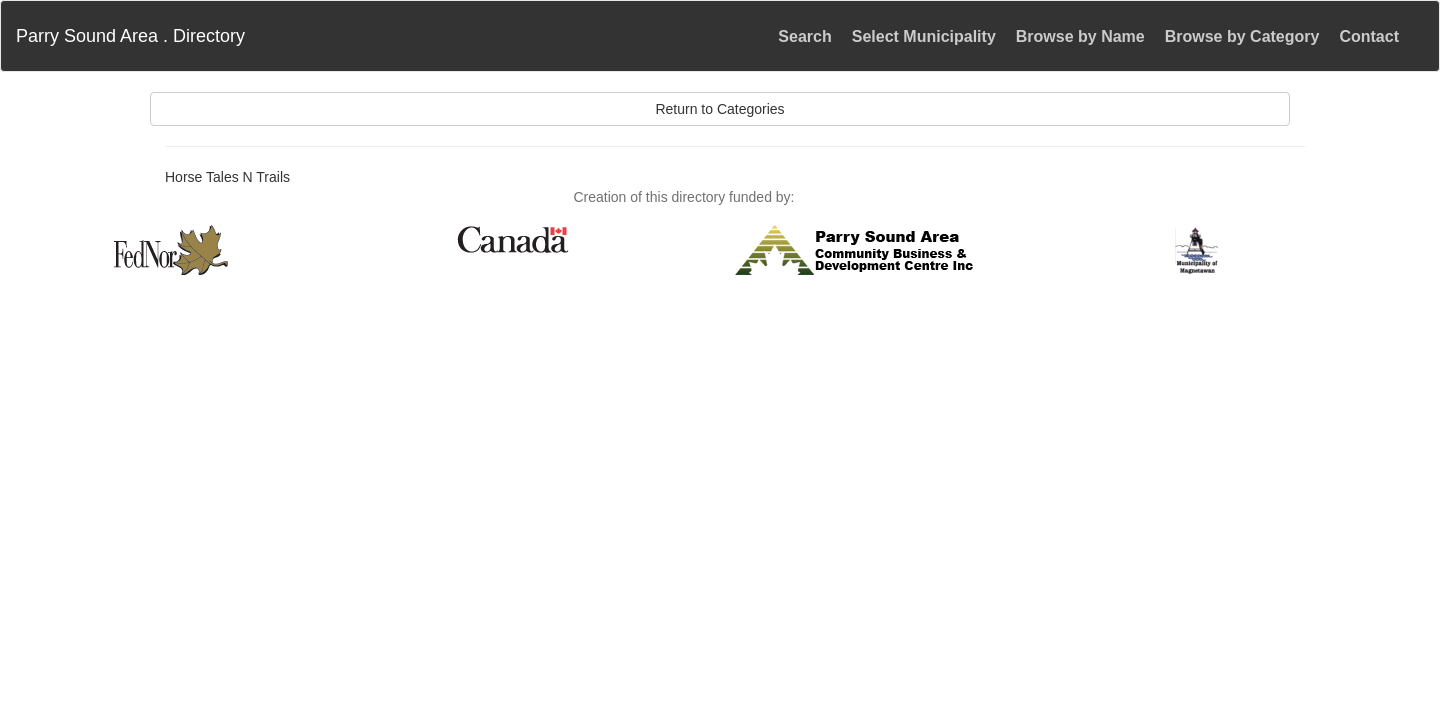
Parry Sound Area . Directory (130, 36)
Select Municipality (924, 36)
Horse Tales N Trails (227, 177)
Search (804, 36)
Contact (1369, 36)
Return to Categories (719, 109)
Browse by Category (1242, 36)
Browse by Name (1080, 36)
